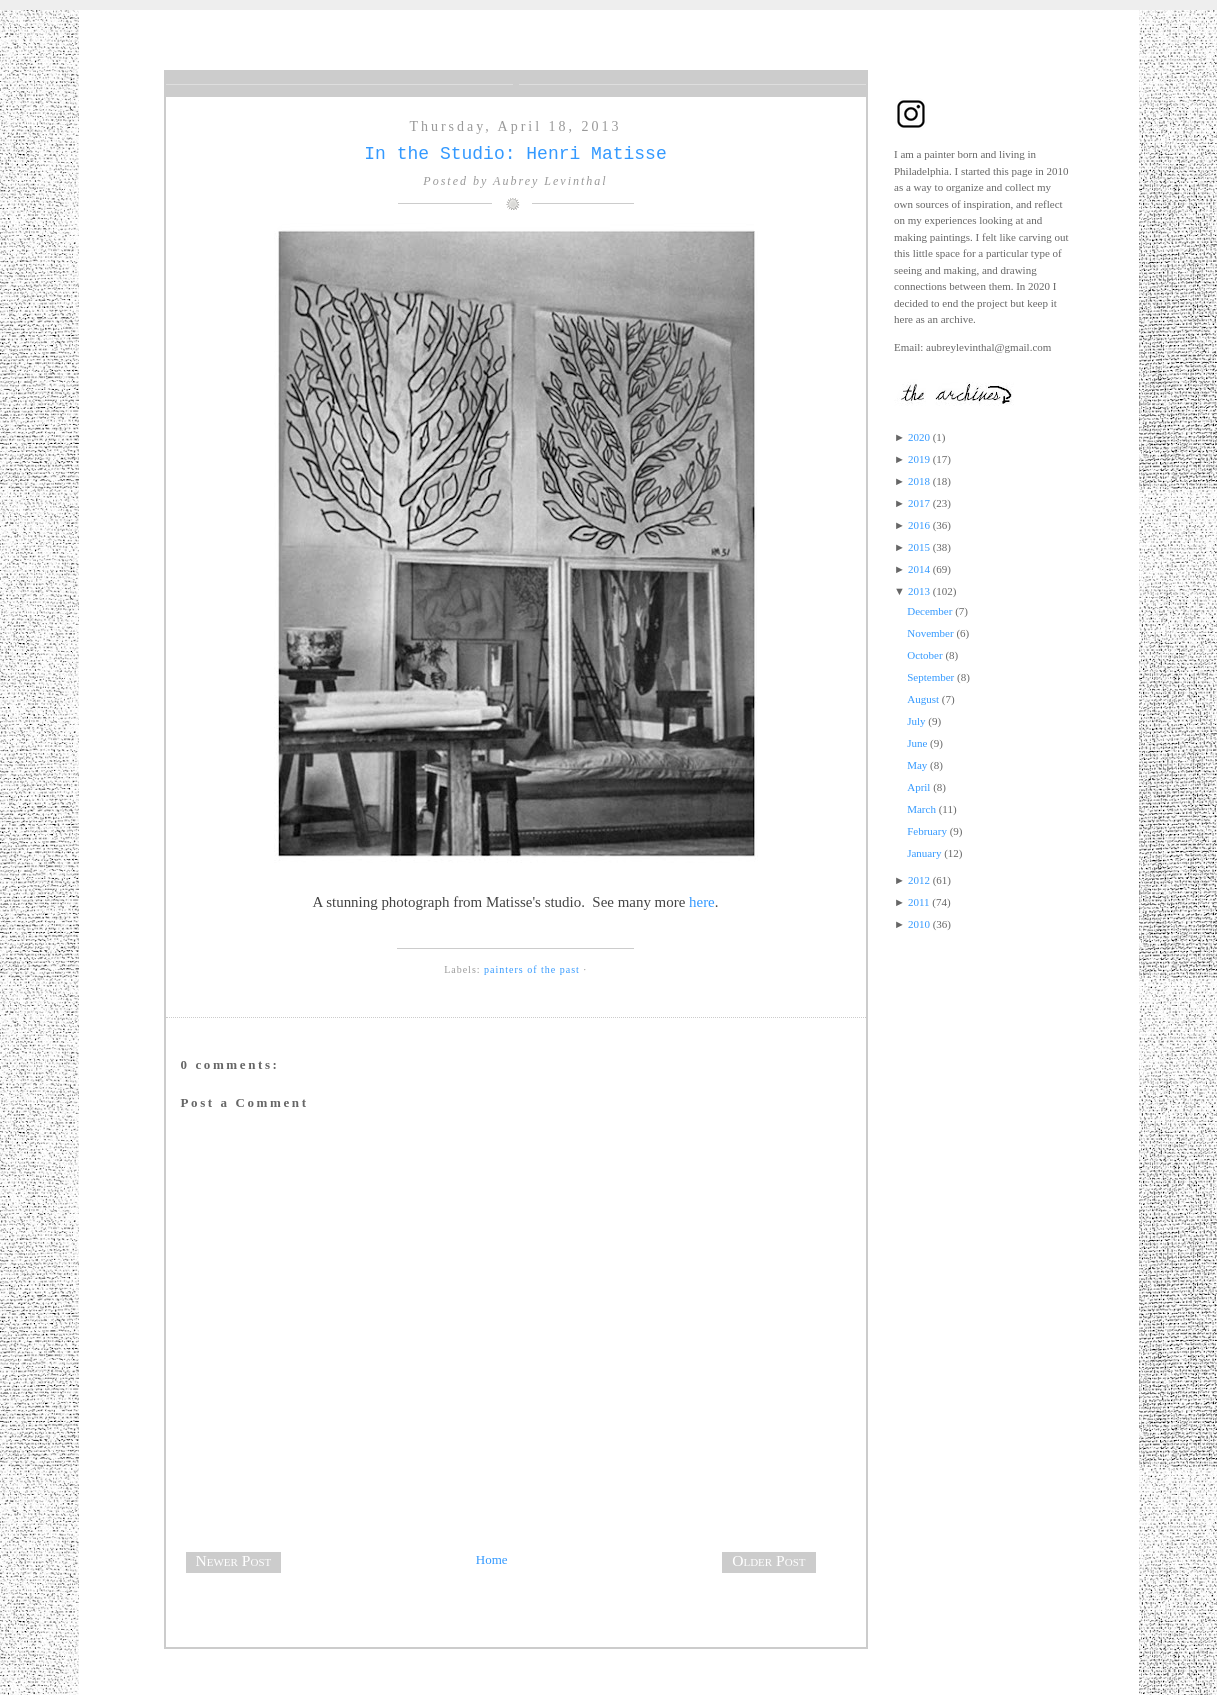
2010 (919, 924)
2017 (919, 503)
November (930, 633)
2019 (919, 459)
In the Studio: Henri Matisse (515, 154)
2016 (919, 525)
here (702, 902)
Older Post (768, 1560)
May (917, 765)
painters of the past (532, 969)
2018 (919, 481)
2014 (919, 569)
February (927, 831)
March (921, 809)
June (917, 743)
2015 (919, 547)
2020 (919, 437)
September (930, 677)
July (916, 721)
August (923, 699)
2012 (919, 880)
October (924, 655)
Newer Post (234, 1560)
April (918, 787)
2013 (919, 591)
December (929, 611)
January (924, 853)
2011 (919, 902)
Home (492, 1559)
